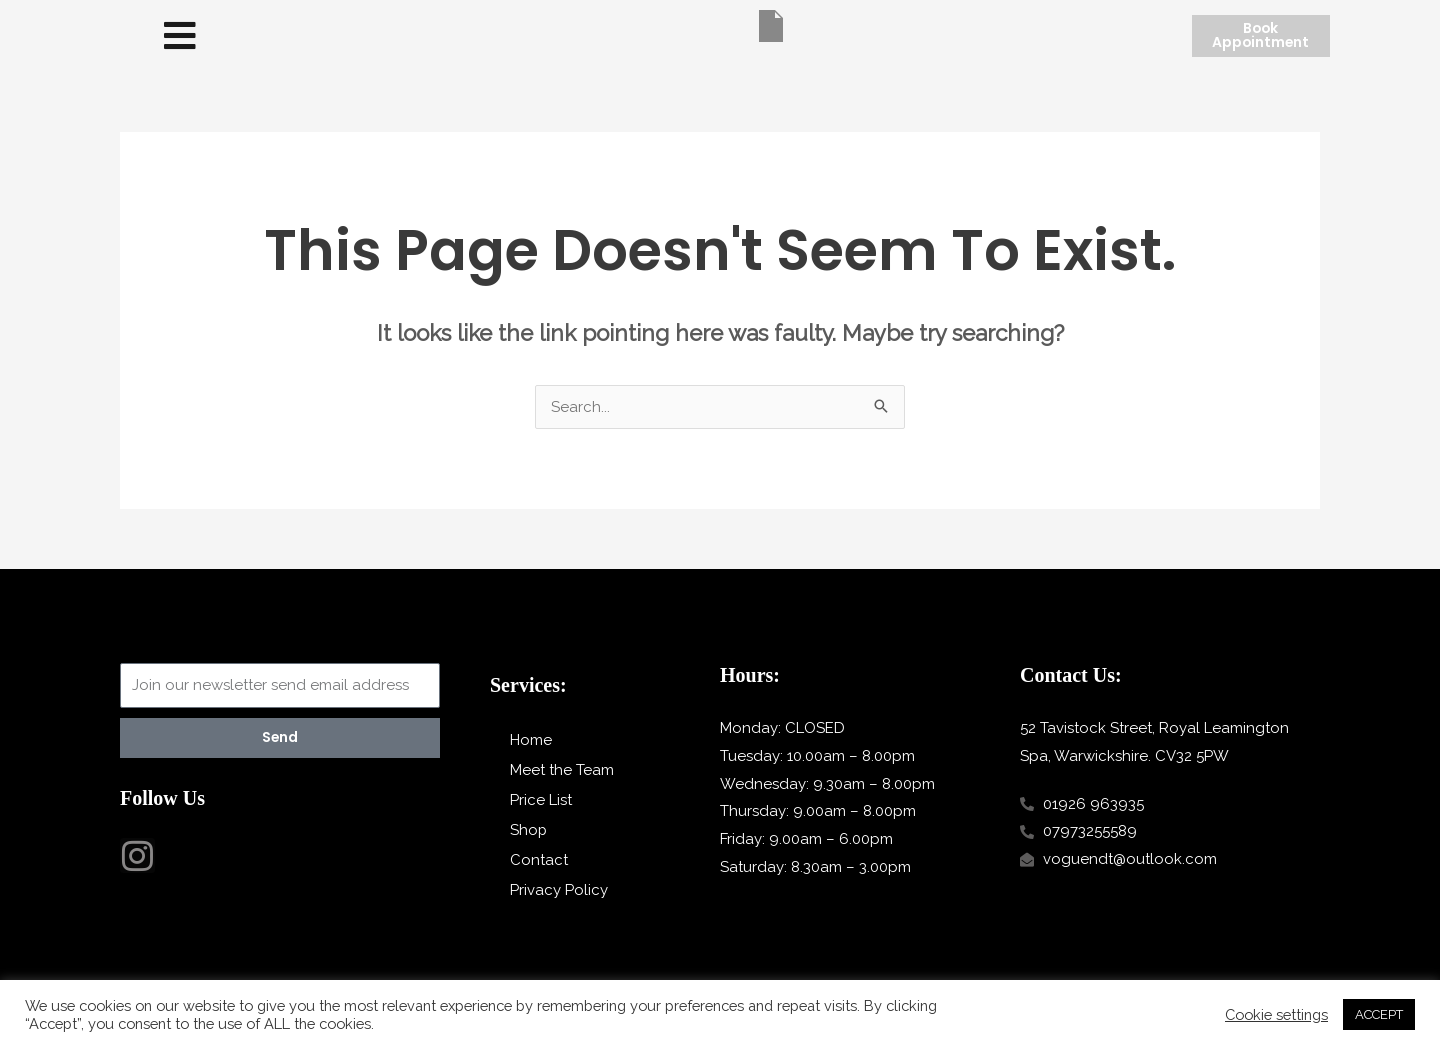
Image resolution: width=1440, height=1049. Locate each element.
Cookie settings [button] (1276, 1014)
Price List (541, 800)
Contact (539, 860)
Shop (529, 830)
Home (531, 740)
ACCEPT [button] (1379, 1014)
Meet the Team (562, 770)
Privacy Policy (559, 890)
